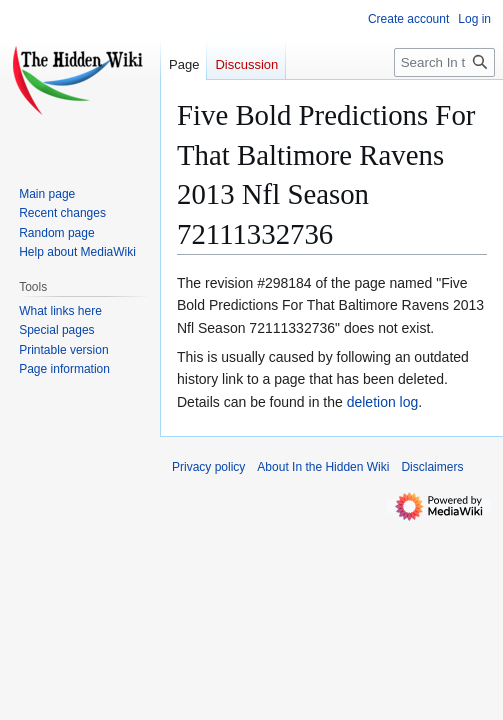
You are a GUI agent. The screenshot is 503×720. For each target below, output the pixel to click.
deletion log (383, 402)
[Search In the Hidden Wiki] (444, 62)
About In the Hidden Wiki (323, 467)
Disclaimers (432, 467)
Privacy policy (208, 467)
